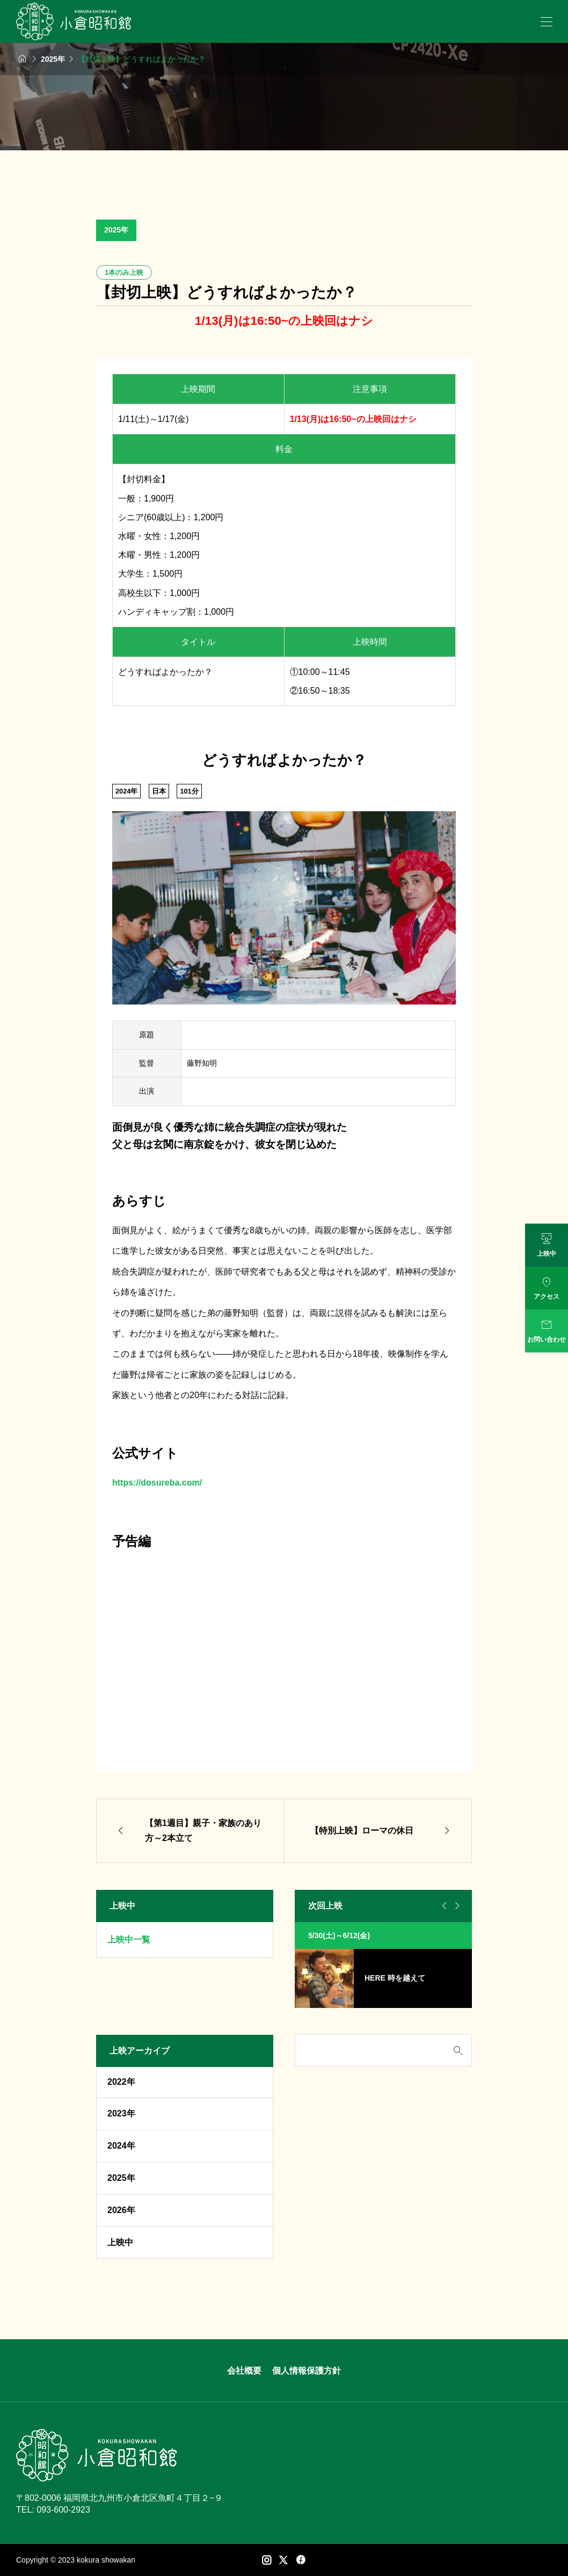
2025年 (116, 229)
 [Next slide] (455, 1906)
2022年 (121, 2081)
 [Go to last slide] (442, 1906)
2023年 (121, 2113)
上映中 (120, 2242)
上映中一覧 (128, 1939)
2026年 (121, 2210)
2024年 (121, 2145)
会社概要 (244, 2370)
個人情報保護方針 (306, 2370)
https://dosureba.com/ (157, 1482)
